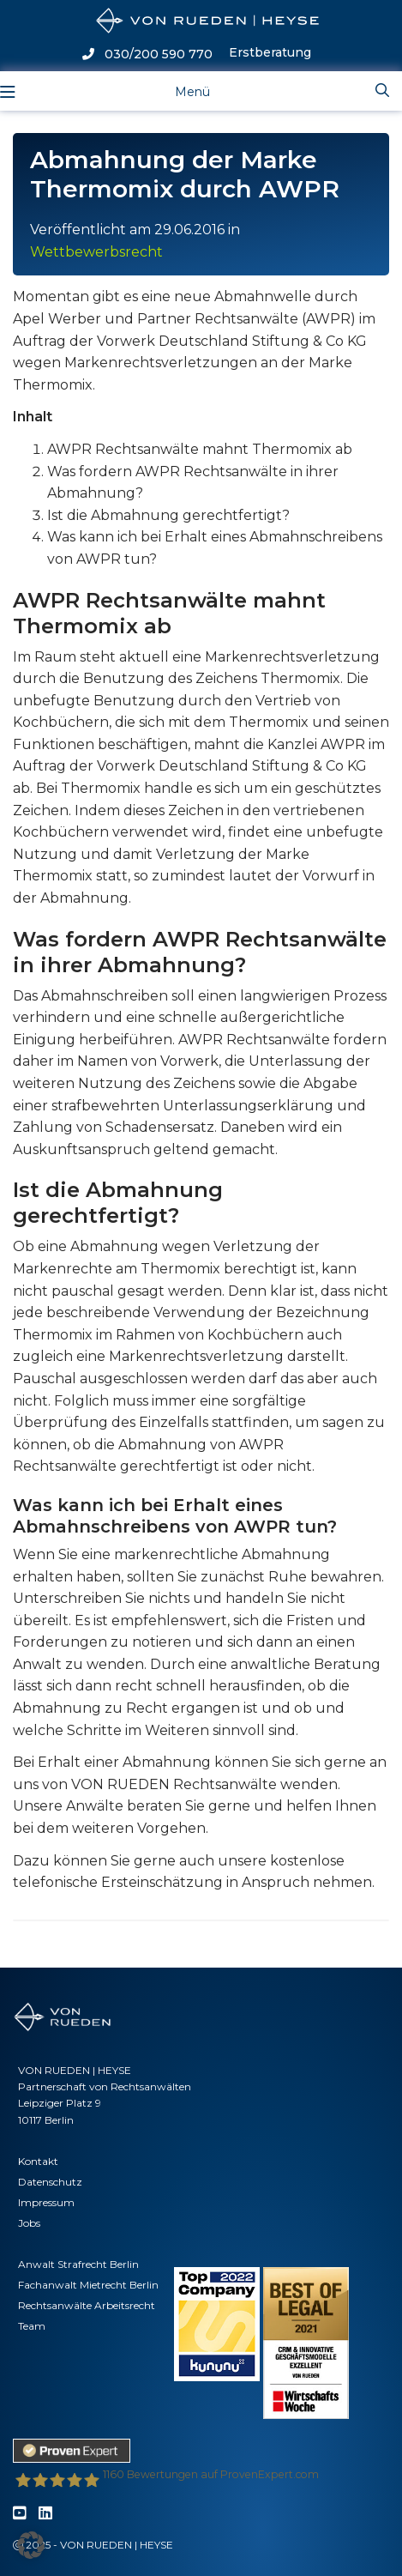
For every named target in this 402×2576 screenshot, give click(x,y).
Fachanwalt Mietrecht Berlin (88, 2284)
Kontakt (38, 2161)
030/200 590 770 (147, 54)
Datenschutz (50, 2181)
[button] (31, 2545)
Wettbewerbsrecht (96, 252)
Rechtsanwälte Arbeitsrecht (86, 2305)
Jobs (29, 2222)
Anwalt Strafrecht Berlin (78, 2264)
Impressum (46, 2202)
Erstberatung (270, 52)
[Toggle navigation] (179, 91)
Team (31, 2325)
